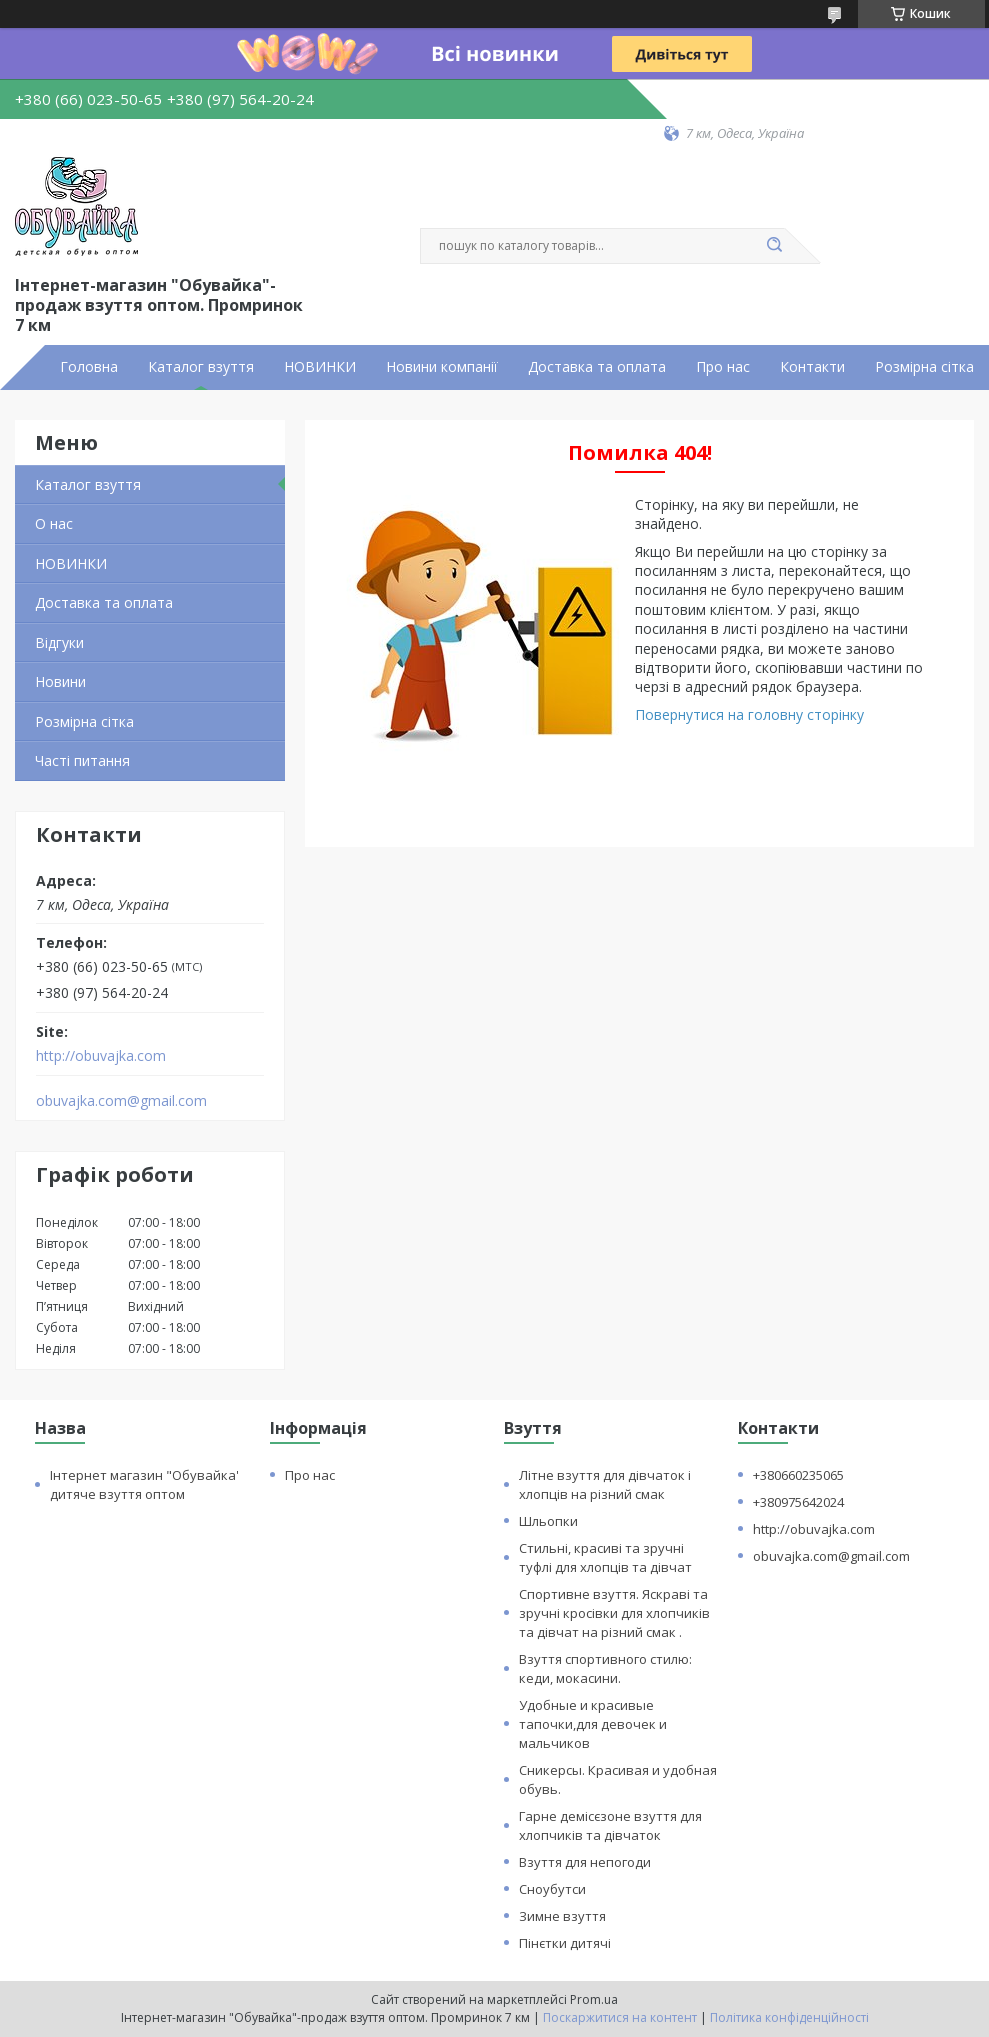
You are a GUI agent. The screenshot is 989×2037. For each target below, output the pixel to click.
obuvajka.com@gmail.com (121, 1101)
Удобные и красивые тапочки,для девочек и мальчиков (593, 1724)
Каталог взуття (201, 367)
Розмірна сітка (924, 367)
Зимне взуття (562, 1916)
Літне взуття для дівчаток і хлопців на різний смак (605, 1484)
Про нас (723, 367)
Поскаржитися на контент (620, 2017)
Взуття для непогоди (585, 1862)
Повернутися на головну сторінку (749, 714)
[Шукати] (775, 246)
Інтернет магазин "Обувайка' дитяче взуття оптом (144, 1484)
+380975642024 (798, 1502)
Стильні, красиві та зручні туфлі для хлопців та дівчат (605, 1557)
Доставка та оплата (597, 367)
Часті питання (82, 760)
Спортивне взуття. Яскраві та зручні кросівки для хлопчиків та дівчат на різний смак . (614, 1613)
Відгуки (59, 642)
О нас (54, 523)
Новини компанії (442, 367)
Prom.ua (594, 1999)
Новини (60, 681)
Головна (89, 367)
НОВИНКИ (320, 367)
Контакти (812, 367)
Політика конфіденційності (789, 2017)
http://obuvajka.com (101, 1056)
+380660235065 (798, 1475)
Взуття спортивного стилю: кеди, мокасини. (605, 1668)
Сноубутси (552, 1889)
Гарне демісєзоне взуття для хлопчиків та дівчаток (610, 1825)
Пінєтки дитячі (565, 1943)
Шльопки (548, 1521)
